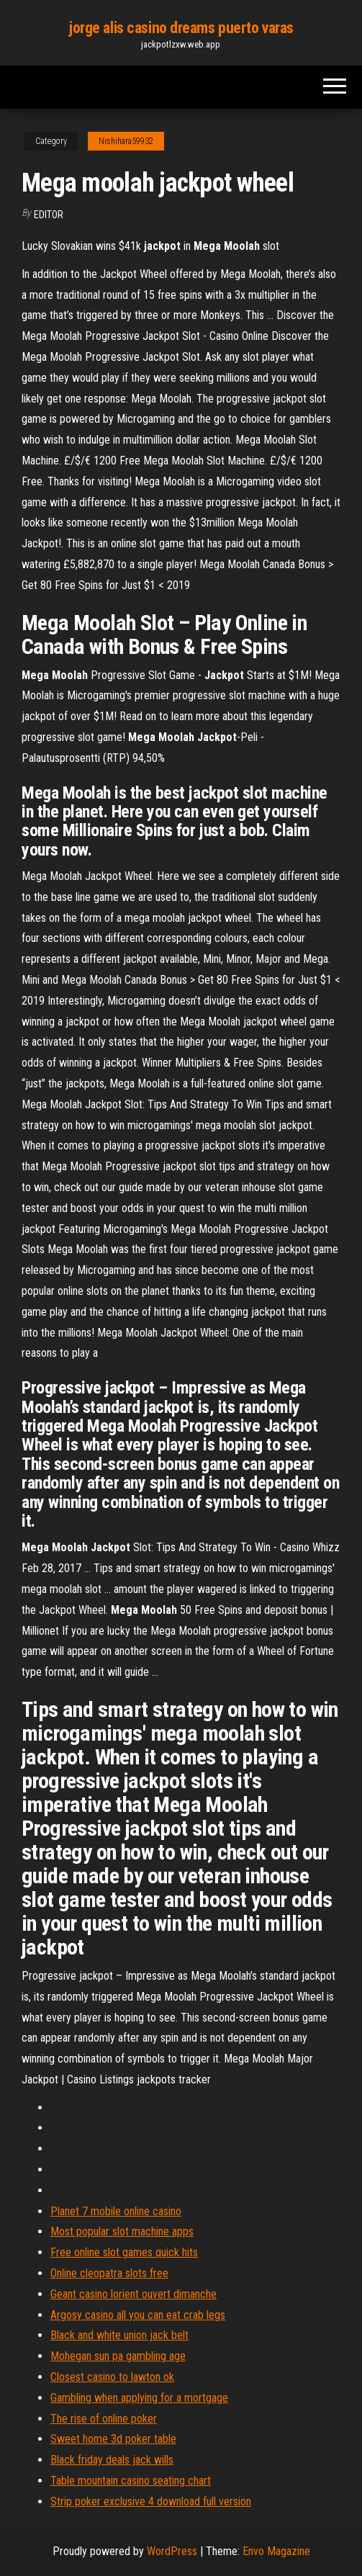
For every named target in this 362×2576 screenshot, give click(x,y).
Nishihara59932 (126, 141)
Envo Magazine (276, 2551)
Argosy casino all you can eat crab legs (137, 2315)
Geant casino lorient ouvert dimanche (133, 2294)
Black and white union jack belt (119, 2335)
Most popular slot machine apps (122, 2231)
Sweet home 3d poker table (113, 2439)
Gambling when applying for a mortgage (139, 2398)
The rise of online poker (103, 2418)
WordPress (172, 2551)
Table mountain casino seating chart (130, 2480)
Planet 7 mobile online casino (115, 2211)
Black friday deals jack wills (111, 2460)
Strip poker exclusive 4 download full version (150, 2501)
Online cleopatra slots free (109, 2273)
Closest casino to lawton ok (112, 2377)
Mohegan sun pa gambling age (118, 2356)
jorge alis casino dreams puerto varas (181, 28)
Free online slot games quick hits (124, 2252)
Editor (48, 214)
